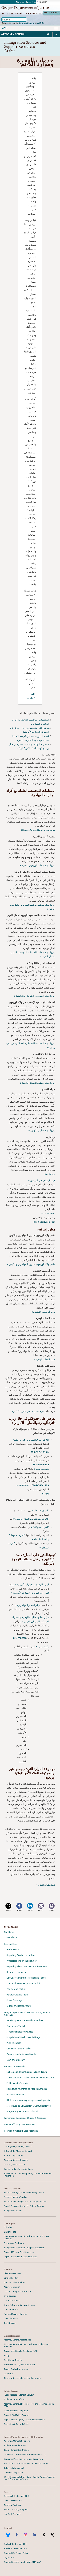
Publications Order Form (15, 2445)
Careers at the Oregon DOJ (16, 2496)
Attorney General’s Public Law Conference (23, 2378)
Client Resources (12, 2336)
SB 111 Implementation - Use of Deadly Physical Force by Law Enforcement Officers (29, 2478)
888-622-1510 (39, 1452)
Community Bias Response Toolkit (23, 1983)
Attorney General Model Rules (17, 2340)
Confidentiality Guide (13, 2472)
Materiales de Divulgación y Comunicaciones (29, 2106)
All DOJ (40, 23)
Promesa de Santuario (14, 2066)
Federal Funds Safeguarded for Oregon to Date (25, 2202)
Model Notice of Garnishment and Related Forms (26, 2463)
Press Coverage (14, 2000)
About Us (20, 2)
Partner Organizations (17, 1994)
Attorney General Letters (15, 2164)
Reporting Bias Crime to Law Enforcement (27, 1966)
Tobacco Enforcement (14, 2468)
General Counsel (11, 2318)
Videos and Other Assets (19, 2006)
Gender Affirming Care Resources (19, 2124)
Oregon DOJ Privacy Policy (16, 2553)
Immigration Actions (13, 2211)
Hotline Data (13, 1949)
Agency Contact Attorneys (16, 2369)
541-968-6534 (41, 1464)
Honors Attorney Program (16, 2510)
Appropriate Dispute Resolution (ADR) (21, 2351)
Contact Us (31, 2)
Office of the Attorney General (18, 2142)
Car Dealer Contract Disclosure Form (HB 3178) (25, 2454)
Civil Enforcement (12, 2300)
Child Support (10, 2296)
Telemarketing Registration (16, 2450)
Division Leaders (11, 2278)
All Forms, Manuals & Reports (17, 2441)
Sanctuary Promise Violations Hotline (25, 2020)
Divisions (8, 2269)
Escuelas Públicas (15, 2094)
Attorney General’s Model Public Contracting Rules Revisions (26, 2345)
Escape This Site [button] (51, 13)
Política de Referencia (17, 2083)
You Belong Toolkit (16, 1989)
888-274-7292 (48, 1213)
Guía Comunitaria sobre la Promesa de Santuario (30, 2077)
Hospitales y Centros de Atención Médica (27, 2089)
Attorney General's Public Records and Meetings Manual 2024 (29, 2405)
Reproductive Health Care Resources (21, 2131)
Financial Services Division (15, 2314)
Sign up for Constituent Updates (18, 2169)
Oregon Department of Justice (25, 7)
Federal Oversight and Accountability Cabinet (24, 2193)
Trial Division (10, 2323)
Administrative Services (14, 2282)
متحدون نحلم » (41, 1468)
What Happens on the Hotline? (22, 1961)
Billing (6, 2356)
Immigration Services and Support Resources (25, 2118)
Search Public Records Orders (17, 2424)
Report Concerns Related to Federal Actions (24, 2206)
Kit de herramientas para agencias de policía (28, 2100)
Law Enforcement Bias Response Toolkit (26, 1977)
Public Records (11, 2391)
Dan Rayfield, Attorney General (18, 2146)
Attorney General (26, 23)
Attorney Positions (12, 2505)
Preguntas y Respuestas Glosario (23, 2111)
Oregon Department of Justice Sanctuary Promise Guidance (27, 2013)
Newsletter (12, 1937)
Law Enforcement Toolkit (19, 2048)
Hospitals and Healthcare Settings (23, 2037)
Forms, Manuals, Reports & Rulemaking (23, 2437)
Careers (7, 2492)
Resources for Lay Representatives (19, 2365)
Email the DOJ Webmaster (16, 2548)
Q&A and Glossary (16, 2060)
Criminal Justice (11, 2309)
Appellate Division (12, 2287)
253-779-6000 (19, 1638)
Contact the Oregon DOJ (15, 2544)
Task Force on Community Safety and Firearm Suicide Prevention (28, 2174)
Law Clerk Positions (12, 2514)
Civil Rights (9, 1932)
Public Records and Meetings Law (19, 2395)
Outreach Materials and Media (21, 2054)
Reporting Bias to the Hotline (21, 1955)
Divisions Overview (12, 2273)
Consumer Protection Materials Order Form (23, 2459)
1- (41, 1213)
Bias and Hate (10, 1944)
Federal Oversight (12, 2188)
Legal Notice (9, 2558)
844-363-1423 (41, 1485)
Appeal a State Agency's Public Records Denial (24, 2420)
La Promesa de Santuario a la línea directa (27, 2072)
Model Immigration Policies (20, 2031)
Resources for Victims (17, 1972)
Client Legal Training (13, 2360)
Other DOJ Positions (13, 2500)
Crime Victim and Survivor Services (19, 2305)
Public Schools (14, 2043)
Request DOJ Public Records (16, 2415)
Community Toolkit (16, 2026)
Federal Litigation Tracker (15, 2197)
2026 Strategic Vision (13, 2155)
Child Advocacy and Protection (17, 2291)
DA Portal (8, 2374)
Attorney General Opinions (16, 2160)
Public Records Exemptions (16, 2411)
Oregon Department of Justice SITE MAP (22, 2562)
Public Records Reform (14, 2399)
